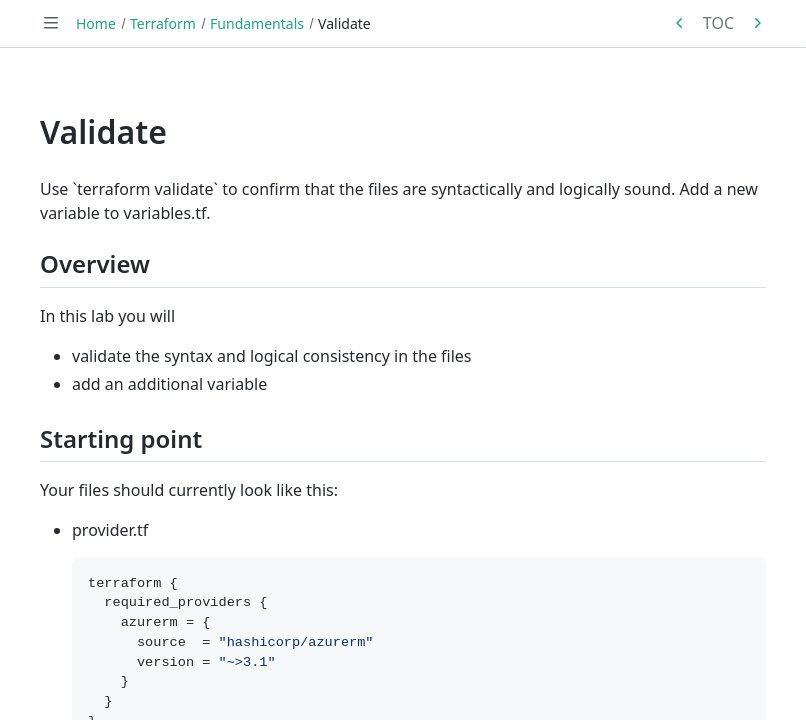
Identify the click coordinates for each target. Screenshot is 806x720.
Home (96, 23)
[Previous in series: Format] (680, 23)
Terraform (163, 23)
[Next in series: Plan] (757, 23)
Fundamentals (257, 23)
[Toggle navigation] (51, 23)
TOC (718, 23)
